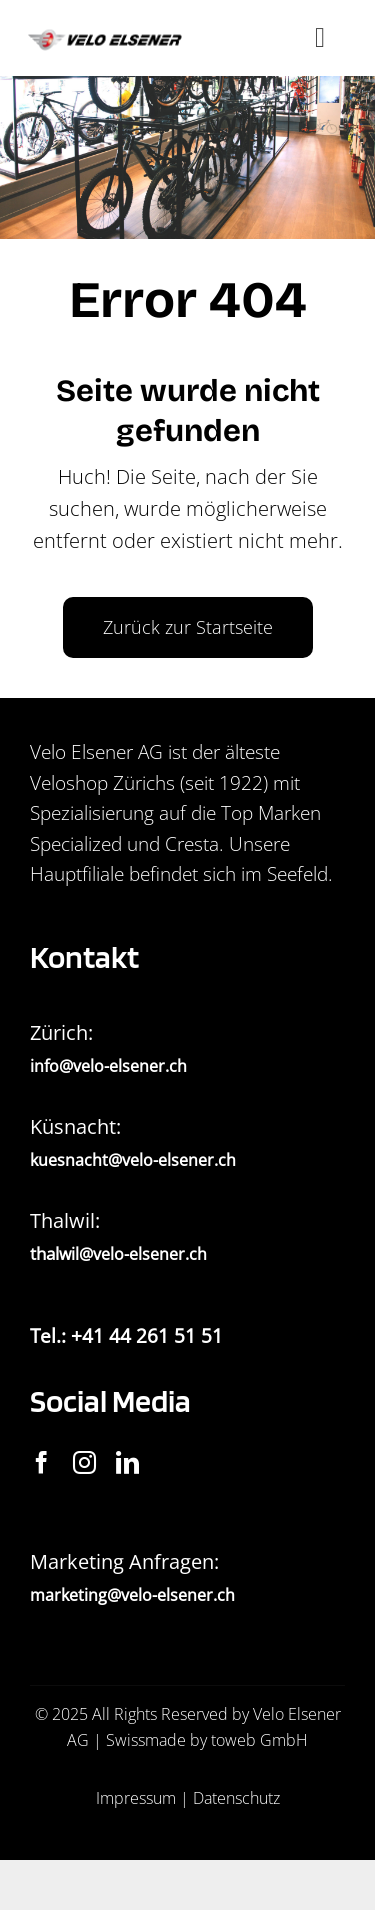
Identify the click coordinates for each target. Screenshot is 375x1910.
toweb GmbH (259, 1740)
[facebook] (41, 1462)
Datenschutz (236, 1798)
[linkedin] (127, 1462)
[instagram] (84, 1462)
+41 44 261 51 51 (147, 1336)
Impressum (136, 1798)
